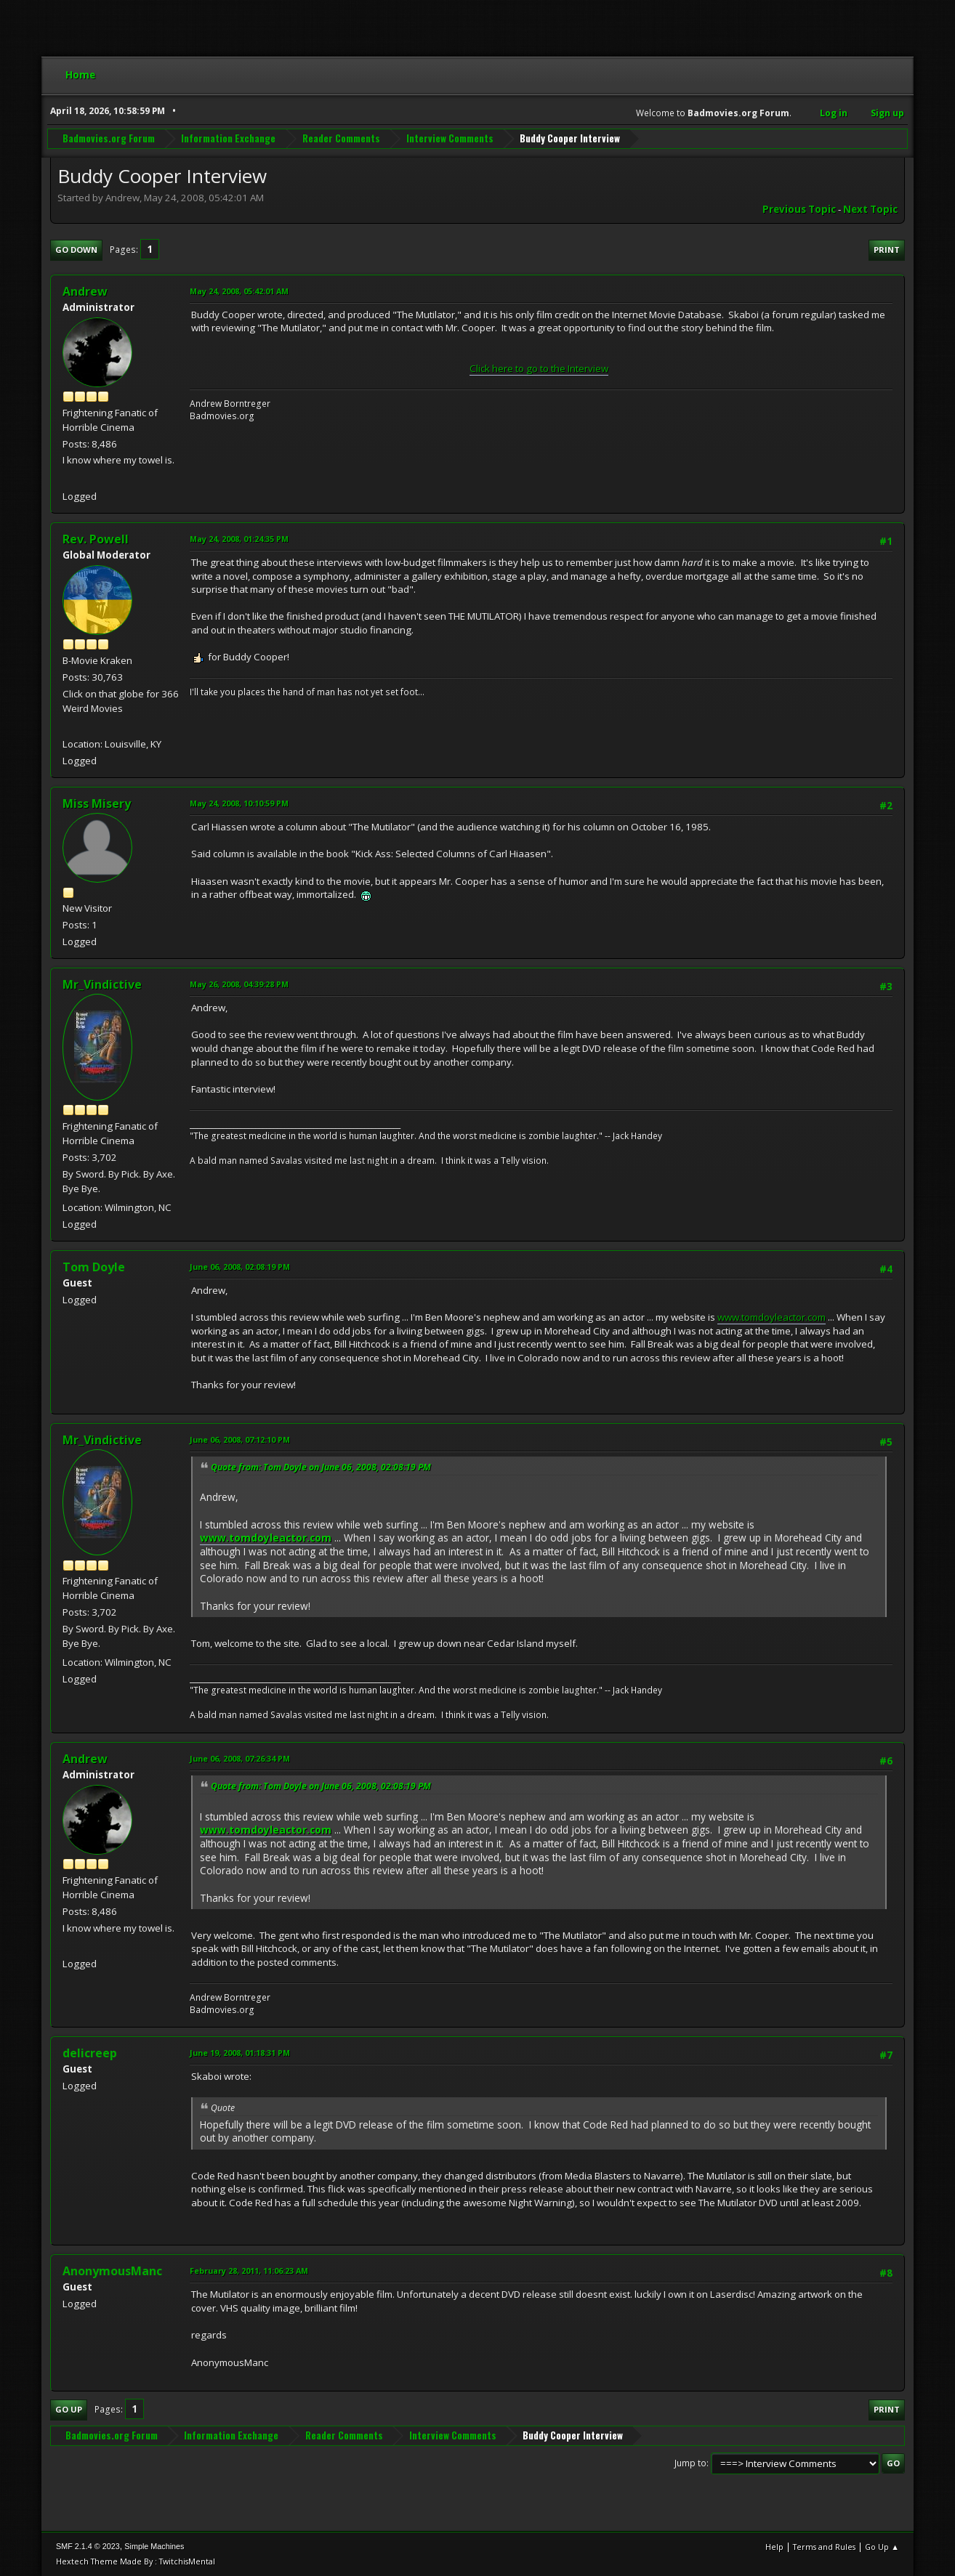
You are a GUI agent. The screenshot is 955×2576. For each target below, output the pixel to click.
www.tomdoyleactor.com (771, 1317)
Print (887, 249)
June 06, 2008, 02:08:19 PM (240, 1266)
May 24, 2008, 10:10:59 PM (239, 803)
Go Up (68, 2409)
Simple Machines (154, 2546)
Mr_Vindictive (102, 984)
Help (774, 2546)
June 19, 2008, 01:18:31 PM (240, 2052)
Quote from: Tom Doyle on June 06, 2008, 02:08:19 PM (321, 1467)
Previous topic (799, 209)
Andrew (85, 291)
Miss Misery (97, 803)
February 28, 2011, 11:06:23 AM (249, 2270)
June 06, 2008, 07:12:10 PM (240, 1439)
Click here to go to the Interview (539, 368)
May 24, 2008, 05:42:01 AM (239, 290)
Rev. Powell (96, 539)
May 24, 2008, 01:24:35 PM (239, 538)
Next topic (870, 209)
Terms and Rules (824, 2546)
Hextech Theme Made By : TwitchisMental (135, 2561)
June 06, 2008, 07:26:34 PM (240, 1758)
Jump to (690, 2463)
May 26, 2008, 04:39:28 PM (239, 984)
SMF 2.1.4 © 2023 (88, 2546)
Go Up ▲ (882, 2546)
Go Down (76, 249)
